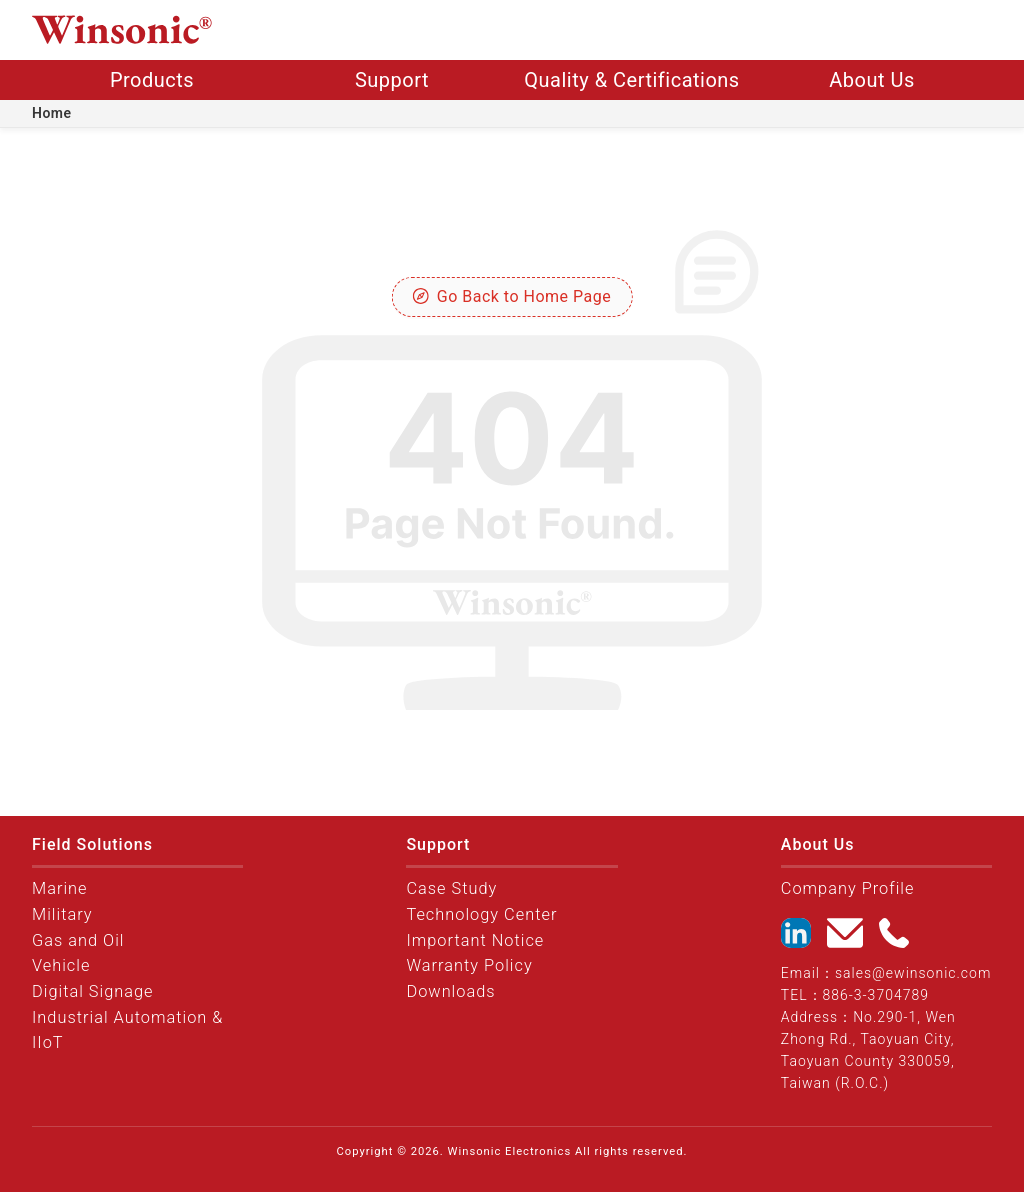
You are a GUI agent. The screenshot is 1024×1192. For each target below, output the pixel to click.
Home (52, 113)
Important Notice (475, 940)
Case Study (451, 888)
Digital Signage (93, 991)
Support (392, 80)
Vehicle (61, 965)
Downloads (450, 991)
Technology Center (481, 914)
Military (62, 914)
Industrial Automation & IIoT (127, 1030)
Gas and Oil (78, 940)
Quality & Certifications (631, 80)
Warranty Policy (469, 965)
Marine (60, 888)
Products (152, 80)
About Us (872, 80)
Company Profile (848, 888)
